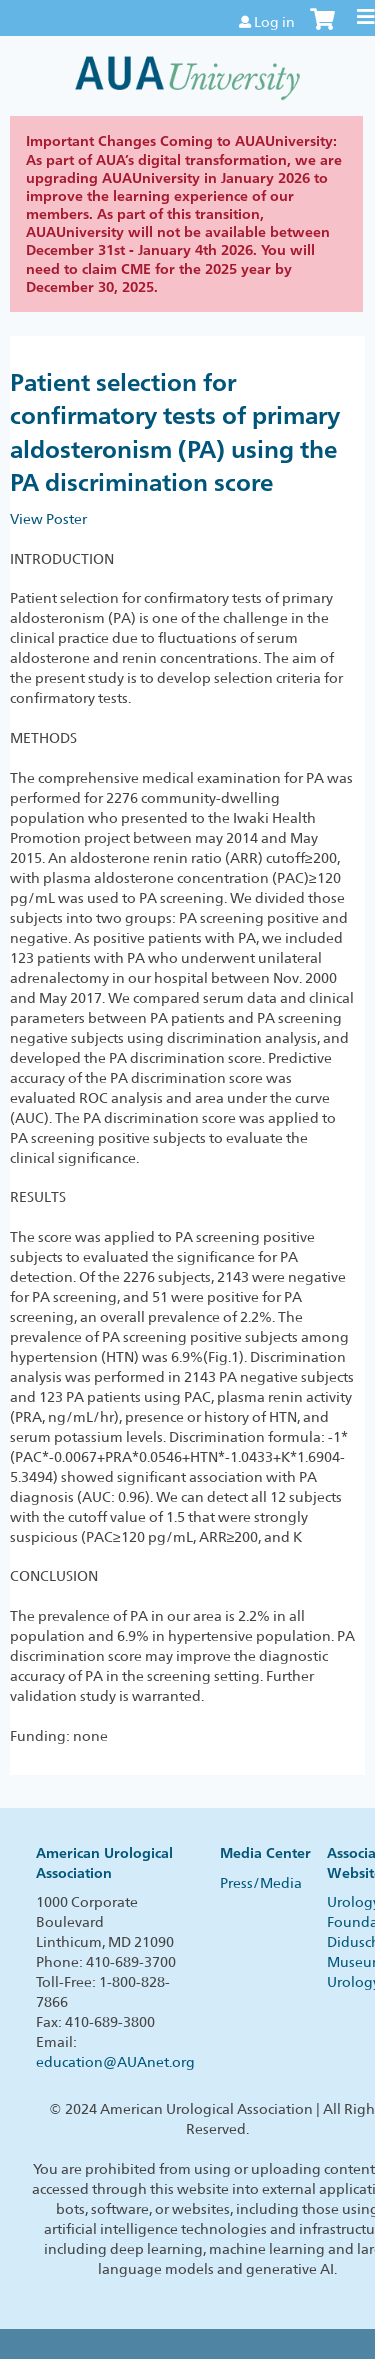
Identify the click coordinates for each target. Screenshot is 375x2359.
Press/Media (261, 1883)
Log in (274, 22)
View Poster (48, 519)
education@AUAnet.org (115, 2062)
